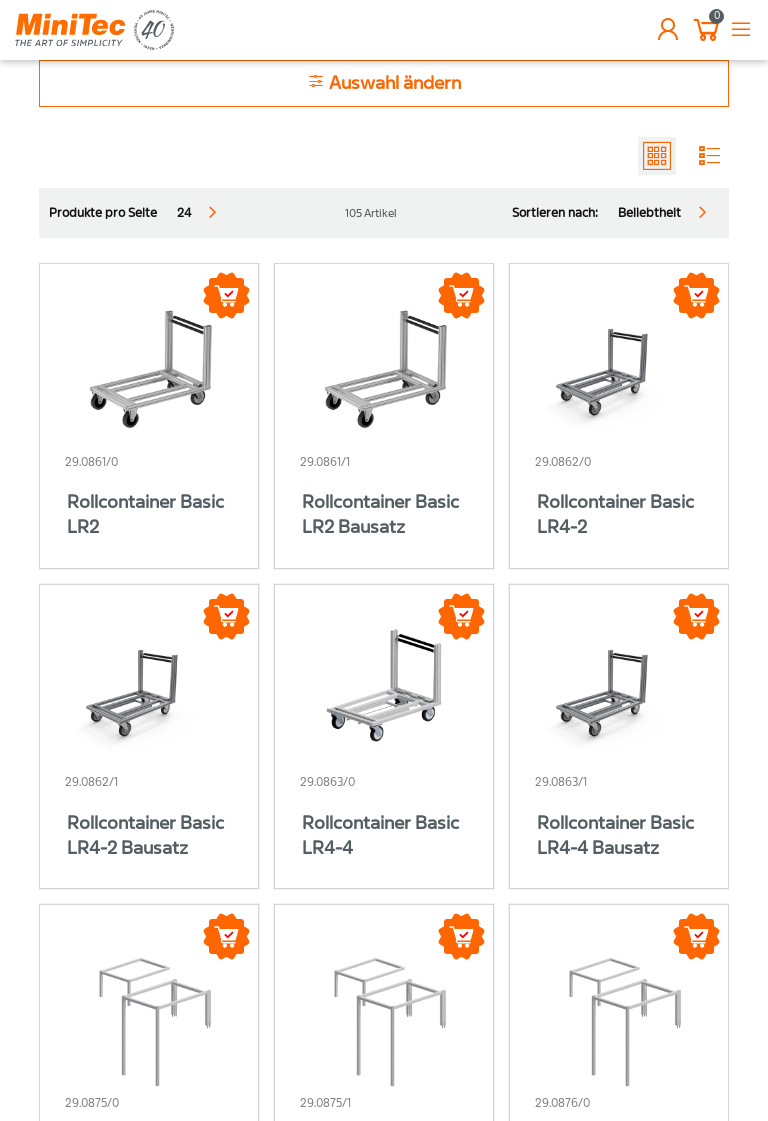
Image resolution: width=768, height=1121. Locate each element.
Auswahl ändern (384, 82)
